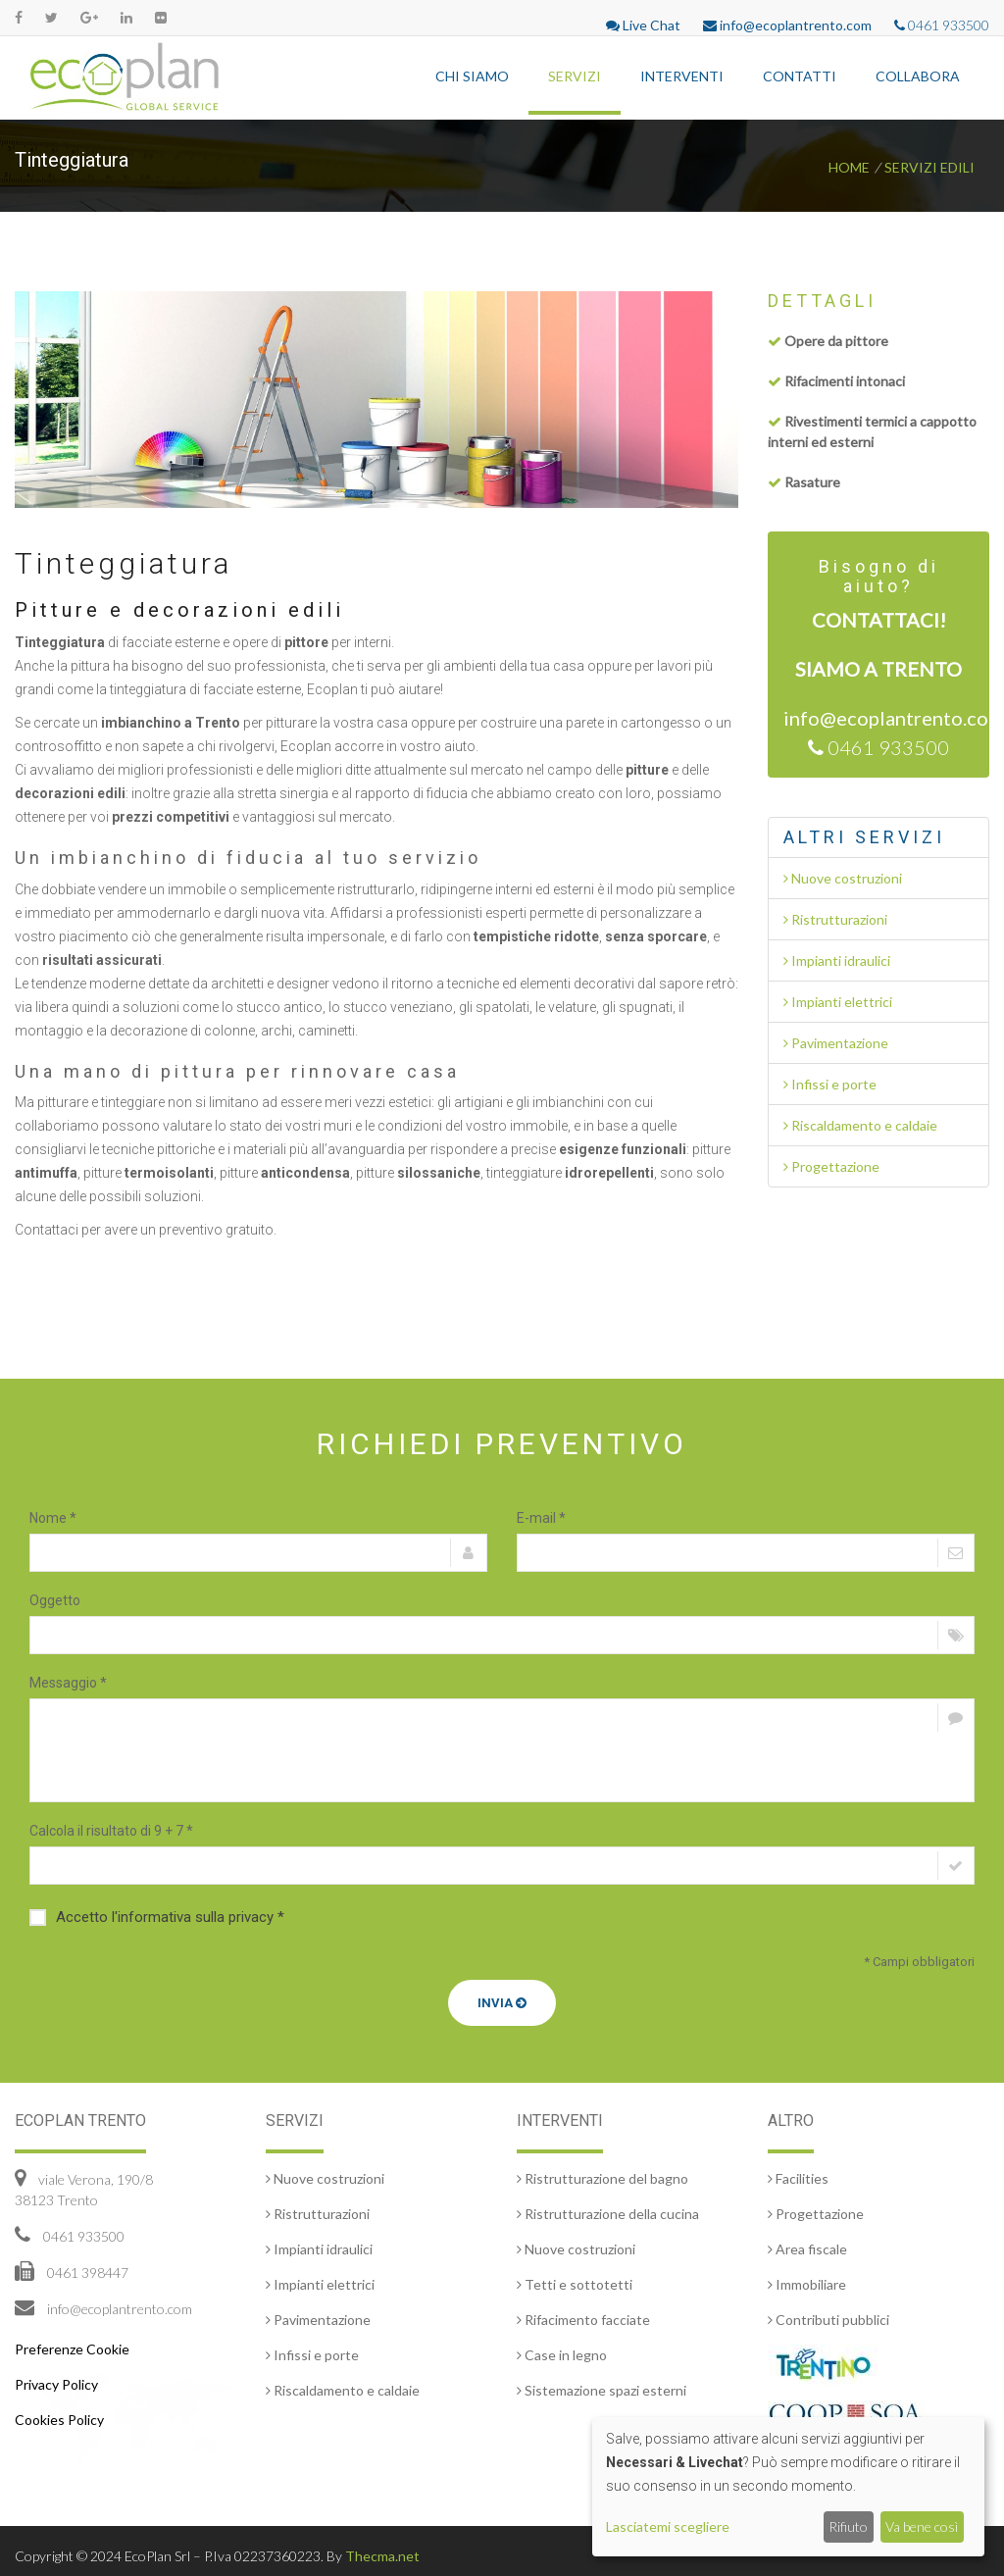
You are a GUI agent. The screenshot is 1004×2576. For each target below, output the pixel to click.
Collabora (918, 76)
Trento (921, 669)
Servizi (574, 76)
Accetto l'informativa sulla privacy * (156, 1917)
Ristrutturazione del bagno (602, 2178)
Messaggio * (68, 1683)
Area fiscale (807, 2249)
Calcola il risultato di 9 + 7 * (111, 1831)
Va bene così (921, 2526)
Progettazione (831, 1166)
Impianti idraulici (836, 960)
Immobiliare (807, 2284)
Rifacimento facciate (583, 2319)
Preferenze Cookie (72, 2349)
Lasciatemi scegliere (667, 2526)
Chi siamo (472, 76)
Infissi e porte (830, 1084)
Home (849, 167)
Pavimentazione (835, 1043)
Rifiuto (848, 2526)
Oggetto (54, 1600)
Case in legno (562, 2355)
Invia (502, 2002)
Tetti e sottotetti (574, 2284)
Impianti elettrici (837, 1001)
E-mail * (541, 1518)
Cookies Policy (59, 2419)
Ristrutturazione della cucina (608, 2213)
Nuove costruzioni (842, 878)
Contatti (799, 76)
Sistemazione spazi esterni (601, 2390)
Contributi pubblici (828, 2319)
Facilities (798, 2178)
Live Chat (643, 25)
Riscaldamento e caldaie (860, 1125)
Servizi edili (929, 167)
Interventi (682, 76)
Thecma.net (382, 2556)
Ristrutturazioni (835, 919)
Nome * (52, 1518)
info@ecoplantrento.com (787, 25)
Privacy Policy (56, 2384)
